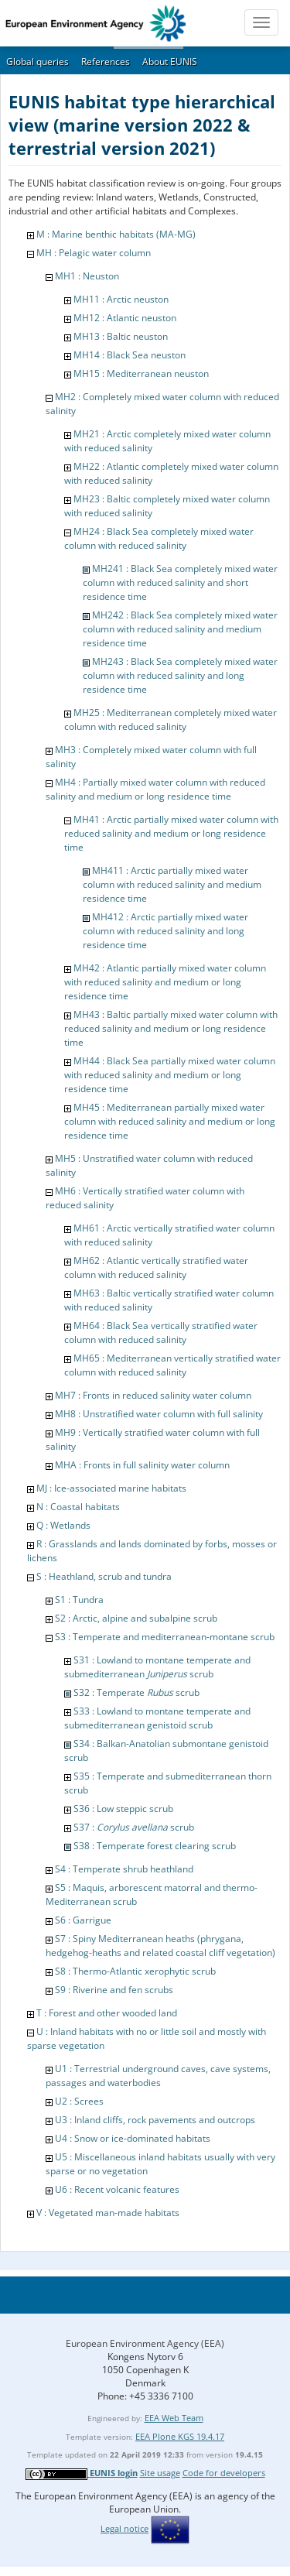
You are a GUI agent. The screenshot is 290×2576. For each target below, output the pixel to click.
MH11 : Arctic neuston (121, 299)
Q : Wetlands (63, 1525)
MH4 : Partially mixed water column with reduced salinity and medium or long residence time (155, 789)
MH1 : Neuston (87, 276)
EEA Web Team (174, 2418)
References (105, 61)
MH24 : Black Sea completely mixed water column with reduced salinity (159, 538)
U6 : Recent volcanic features (117, 2189)
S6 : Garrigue (83, 1920)
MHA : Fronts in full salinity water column (142, 1464)
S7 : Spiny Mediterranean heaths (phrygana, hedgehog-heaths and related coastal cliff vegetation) (160, 1945)
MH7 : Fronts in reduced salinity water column (153, 1395)
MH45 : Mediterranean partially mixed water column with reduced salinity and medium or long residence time (169, 1121)
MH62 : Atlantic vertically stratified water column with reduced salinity (156, 1267)
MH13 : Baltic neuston (120, 336)
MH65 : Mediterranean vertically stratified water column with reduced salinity (172, 1365)
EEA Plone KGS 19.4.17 (179, 2436)
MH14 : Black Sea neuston (129, 354)
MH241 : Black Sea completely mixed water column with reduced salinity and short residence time (180, 582)
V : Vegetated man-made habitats (107, 2212)
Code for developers (224, 2472)
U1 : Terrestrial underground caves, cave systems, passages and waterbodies (158, 2075)
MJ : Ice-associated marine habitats (111, 1488)
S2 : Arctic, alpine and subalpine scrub (136, 1618)
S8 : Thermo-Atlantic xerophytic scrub (135, 1971)
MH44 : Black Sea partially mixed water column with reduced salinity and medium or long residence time (169, 1074)
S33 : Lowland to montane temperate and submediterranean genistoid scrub (157, 1718)
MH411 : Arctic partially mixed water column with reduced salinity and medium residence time (172, 884)
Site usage (160, 2472)
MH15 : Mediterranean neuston (141, 373)
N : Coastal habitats (78, 1506)
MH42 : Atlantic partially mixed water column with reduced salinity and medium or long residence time (165, 981)
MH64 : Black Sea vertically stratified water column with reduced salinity (161, 1332)
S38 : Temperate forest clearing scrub (154, 1845)
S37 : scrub (133, 1827)
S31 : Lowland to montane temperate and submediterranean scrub (157, 1666)
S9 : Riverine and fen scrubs (114, 1989)
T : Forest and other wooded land (106, 2012)
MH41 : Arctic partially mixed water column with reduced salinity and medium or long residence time (171, 833)
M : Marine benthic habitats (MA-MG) (116, 234)
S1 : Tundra (79, 1599)
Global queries (37, 61)
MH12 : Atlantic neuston (124, 317)
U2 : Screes (79, 2101)
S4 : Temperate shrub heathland (124, 1868)
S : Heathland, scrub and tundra (104, 1576)
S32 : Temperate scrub (136, 1692)
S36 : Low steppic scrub (123, 1808)
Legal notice (124, 2528)
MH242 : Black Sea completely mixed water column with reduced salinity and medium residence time (180, 628)
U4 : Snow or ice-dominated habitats (132, 2138)
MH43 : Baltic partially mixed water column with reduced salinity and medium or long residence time (171, 1028)
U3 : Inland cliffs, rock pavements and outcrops (155, 2119)
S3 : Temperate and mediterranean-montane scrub (165, 1636)
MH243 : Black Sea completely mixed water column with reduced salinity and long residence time (180, 675)
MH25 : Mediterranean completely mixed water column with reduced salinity (170, 719)
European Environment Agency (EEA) (145, 2343)
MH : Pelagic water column (93, 252)
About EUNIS (169, 61)
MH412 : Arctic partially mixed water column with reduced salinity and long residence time (165, 930)
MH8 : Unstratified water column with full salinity (159, 1413)
